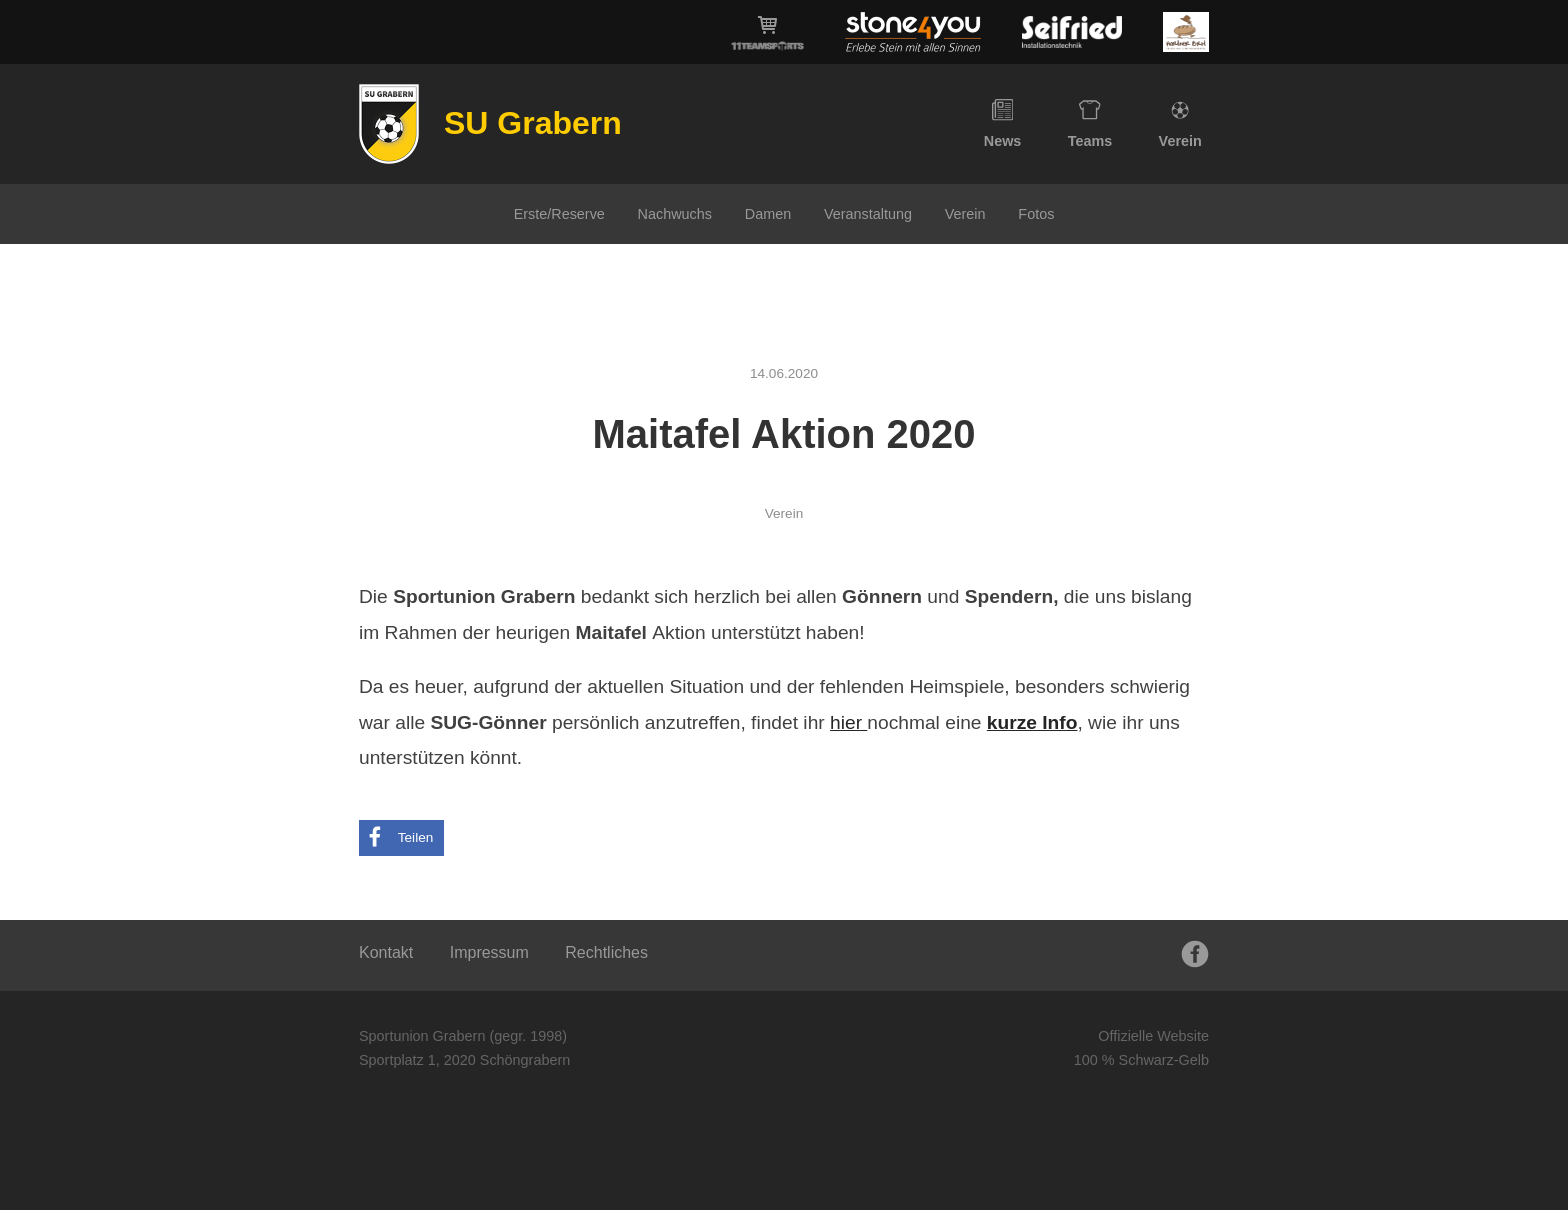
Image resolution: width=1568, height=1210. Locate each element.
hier (848, 722)
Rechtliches (606, 952)
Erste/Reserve (559, 214)
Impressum (489, 952)
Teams (1090, 124)
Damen (768, 214)
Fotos (1036, 214)
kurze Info (1032, 722)
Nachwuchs (675, 214)
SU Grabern (533, 123)
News (1003, 124)
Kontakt (386, 952)
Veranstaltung (868, 214)
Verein (1180, 124)
